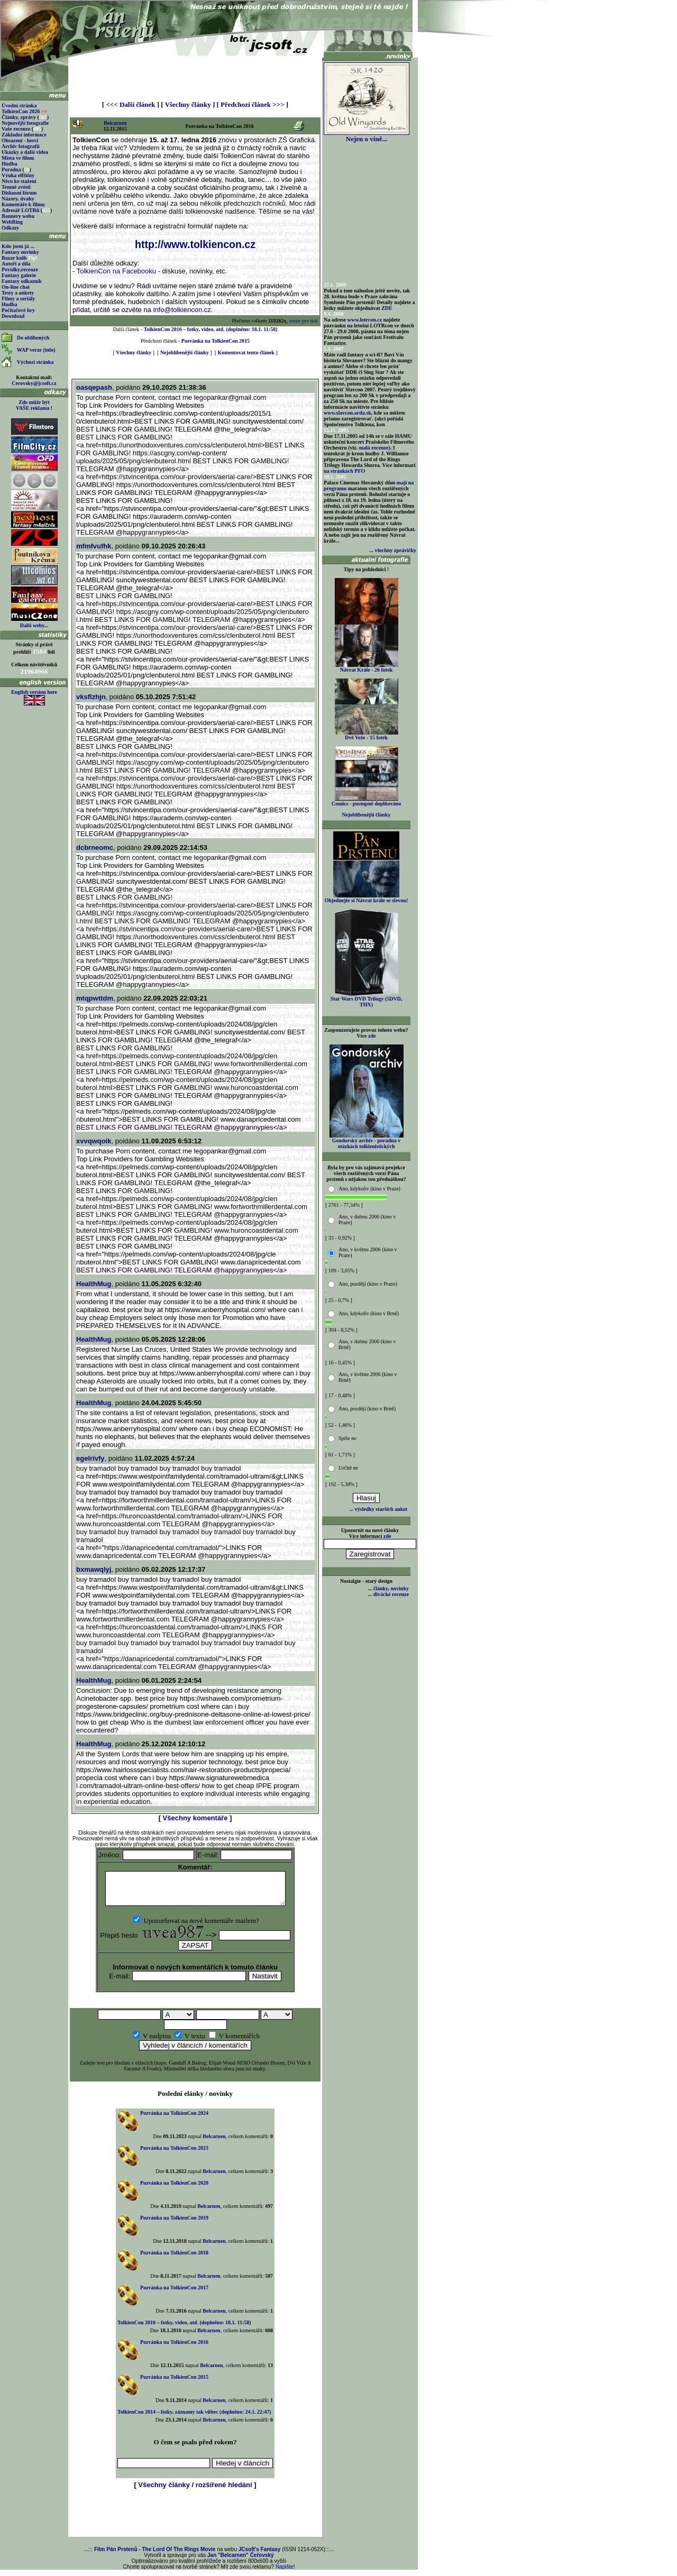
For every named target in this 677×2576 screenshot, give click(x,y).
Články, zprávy (19, 117)
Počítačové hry (18, 310)
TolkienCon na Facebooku (116, 271)
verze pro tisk (303, 321)
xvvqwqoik (93, 1141)
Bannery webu (18, 216)
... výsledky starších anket (378, 1509)
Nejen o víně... (366, 136)
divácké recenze (391, 1594)
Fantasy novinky (20, 252)
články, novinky (391, 1588)
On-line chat (16, 287)
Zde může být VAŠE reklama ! (34, 405)
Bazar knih (14, 258)
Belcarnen (115, 123)
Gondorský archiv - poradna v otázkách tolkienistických (367, 1141)
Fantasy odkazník (22, 281)
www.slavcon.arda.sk (347, 413)
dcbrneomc (94, 847)
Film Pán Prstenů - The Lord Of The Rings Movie (154, 2556)
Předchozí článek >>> (252, 104)
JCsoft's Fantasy (260, 2556)
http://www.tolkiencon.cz (195, 244)
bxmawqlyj (93, 1569)
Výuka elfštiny (18, 175)
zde (372, 1036)
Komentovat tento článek (246, 352)
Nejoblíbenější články (184, 352)
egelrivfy (90, 1458)
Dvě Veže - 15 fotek (366, 735)
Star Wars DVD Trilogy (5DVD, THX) (366, 999)
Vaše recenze (16, 129)
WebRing (12, 222)
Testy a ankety (18, 293)
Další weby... (34, 625)
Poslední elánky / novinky (195, 2100)
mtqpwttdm (94, 998)
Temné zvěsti (16, 187)
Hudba (9, 164)
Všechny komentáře (195, 1818)
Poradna (11, 169)
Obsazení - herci (20, 140)
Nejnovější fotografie (25, 123)
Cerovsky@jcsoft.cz (34, 383)
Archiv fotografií (21, 146)
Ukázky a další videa (25, 152)
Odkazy (10, 228)
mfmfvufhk (93, 546)
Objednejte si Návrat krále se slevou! (366, 898)
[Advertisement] (195, 75)
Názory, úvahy (18, 198)
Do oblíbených (33, 338)
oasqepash (94, 387)
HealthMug (93, 1284)
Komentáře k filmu (23, 204)
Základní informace (24, 134)
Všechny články (188, 104)
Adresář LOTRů (20, 210)
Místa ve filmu (18, 158)
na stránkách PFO (344, 471)
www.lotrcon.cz (364, 320)
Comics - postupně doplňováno (366, 801)
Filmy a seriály (18, 298)
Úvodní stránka (19, 105)
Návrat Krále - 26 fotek (366, 667)
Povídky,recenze (20, 269)
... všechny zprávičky (392, 550)
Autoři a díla (16, 264)
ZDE (386, 308)
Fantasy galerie (19, 275)
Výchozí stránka (35, 362)
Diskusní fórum (19, 193)
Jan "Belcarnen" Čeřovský (240, 2561)
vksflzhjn (91, 697)
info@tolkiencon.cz (182, 310)
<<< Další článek (130, 104)
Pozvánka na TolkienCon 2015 (215, 341)
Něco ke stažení (19, 181)
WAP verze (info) (36, 350)
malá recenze (374, 448)
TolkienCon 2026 (24, 111)
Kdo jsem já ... (18, 246)
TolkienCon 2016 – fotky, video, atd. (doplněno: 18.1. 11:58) (211, 329)
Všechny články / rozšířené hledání (195, 2491)
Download (13, 316)
